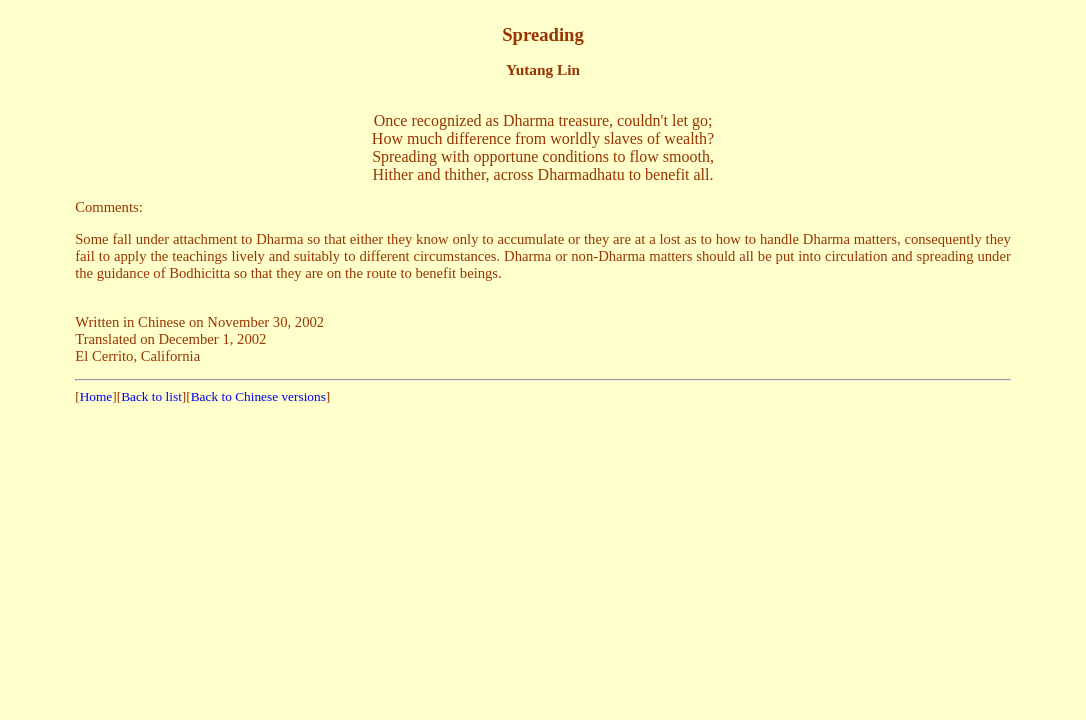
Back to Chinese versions (258, 396)
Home (96, 396)
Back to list (151, 396)
